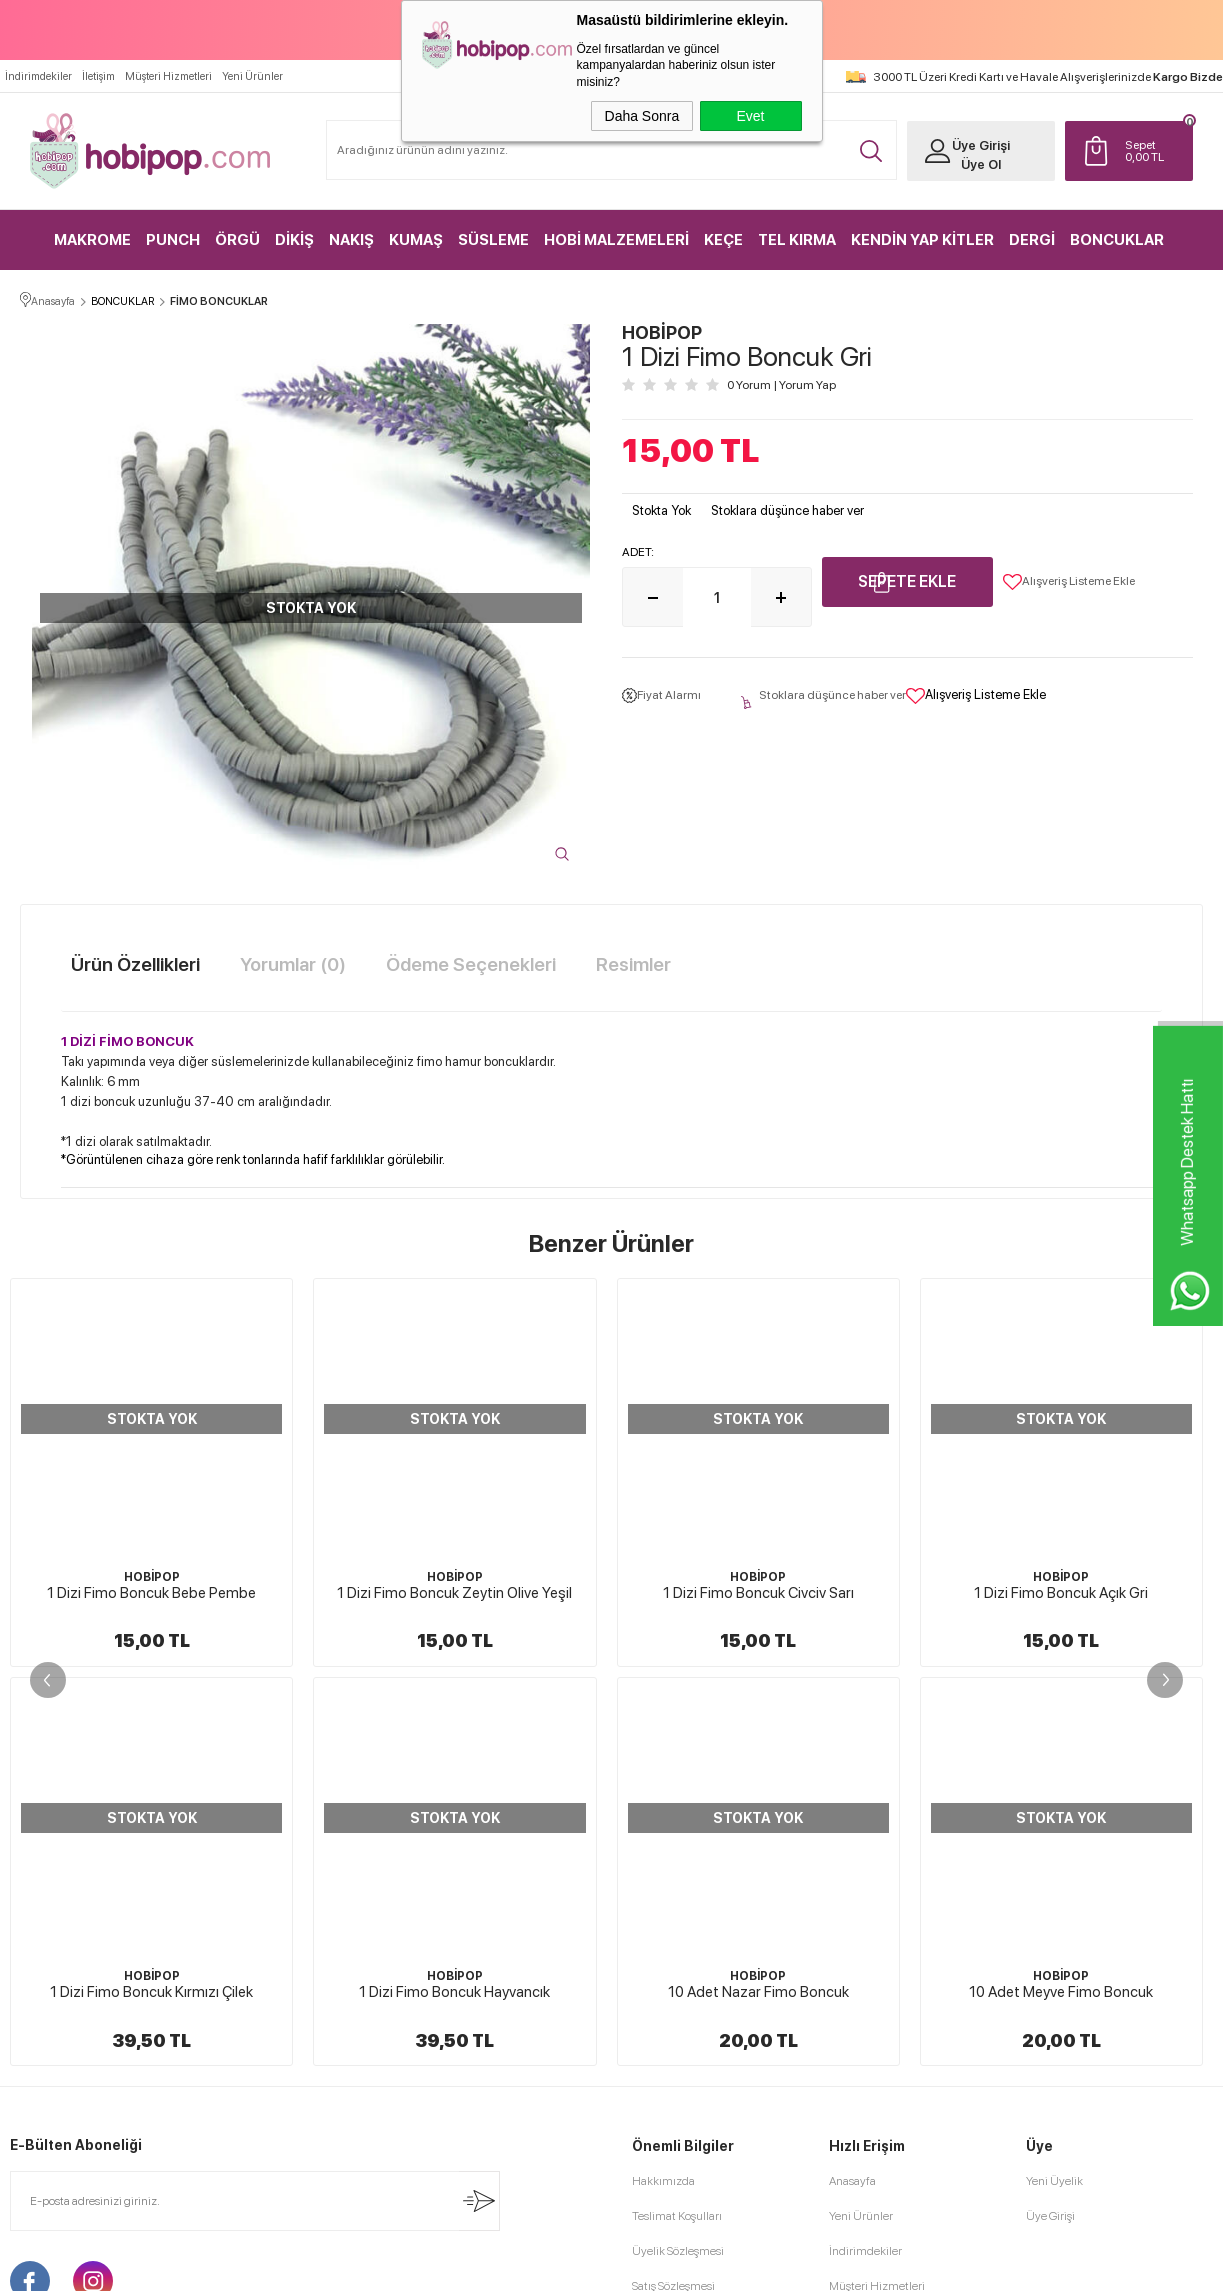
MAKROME (92, 240)
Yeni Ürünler (252, 76)
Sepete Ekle (907, 581)
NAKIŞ (351, 240)
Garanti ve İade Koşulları (693, 1922)
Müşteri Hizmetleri (168, 76)
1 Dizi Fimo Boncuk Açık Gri (758, 1593)
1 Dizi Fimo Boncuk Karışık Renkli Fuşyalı (1061, 1593)
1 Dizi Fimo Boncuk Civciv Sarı (454, 1593)
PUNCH (173, 240)
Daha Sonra (642, 116)
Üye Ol (981, 164)
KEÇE (723, 240)
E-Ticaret (557, 2266)
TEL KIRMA (797, 240)
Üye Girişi (981, 145)
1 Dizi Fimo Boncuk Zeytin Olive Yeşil (151, 1593)
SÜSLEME (493, 240)
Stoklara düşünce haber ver (787, 510)
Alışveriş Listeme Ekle (1069, 582)
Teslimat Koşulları (677, 1817)
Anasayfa (852, 1782)
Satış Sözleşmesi (673, 1887)
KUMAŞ (416, 240)
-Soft (511, 2266)
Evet (750, 116)
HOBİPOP (152, 1577)
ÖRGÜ (237, 240)
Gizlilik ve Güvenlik (680, 1957)
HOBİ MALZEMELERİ (616, 240)
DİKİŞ (294, 240)
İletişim (98, 76)
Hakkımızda (663, 1782)
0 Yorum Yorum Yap (781, 385)
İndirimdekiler (38, 76)
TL (1154, 151)
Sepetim (850, 1922)
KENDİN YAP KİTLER (922, 240)
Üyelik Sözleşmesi (678, 1852)
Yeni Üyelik (1054, 1782)
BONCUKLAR (1117, 240)
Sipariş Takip (860, 1957)
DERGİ (1032, 240)
